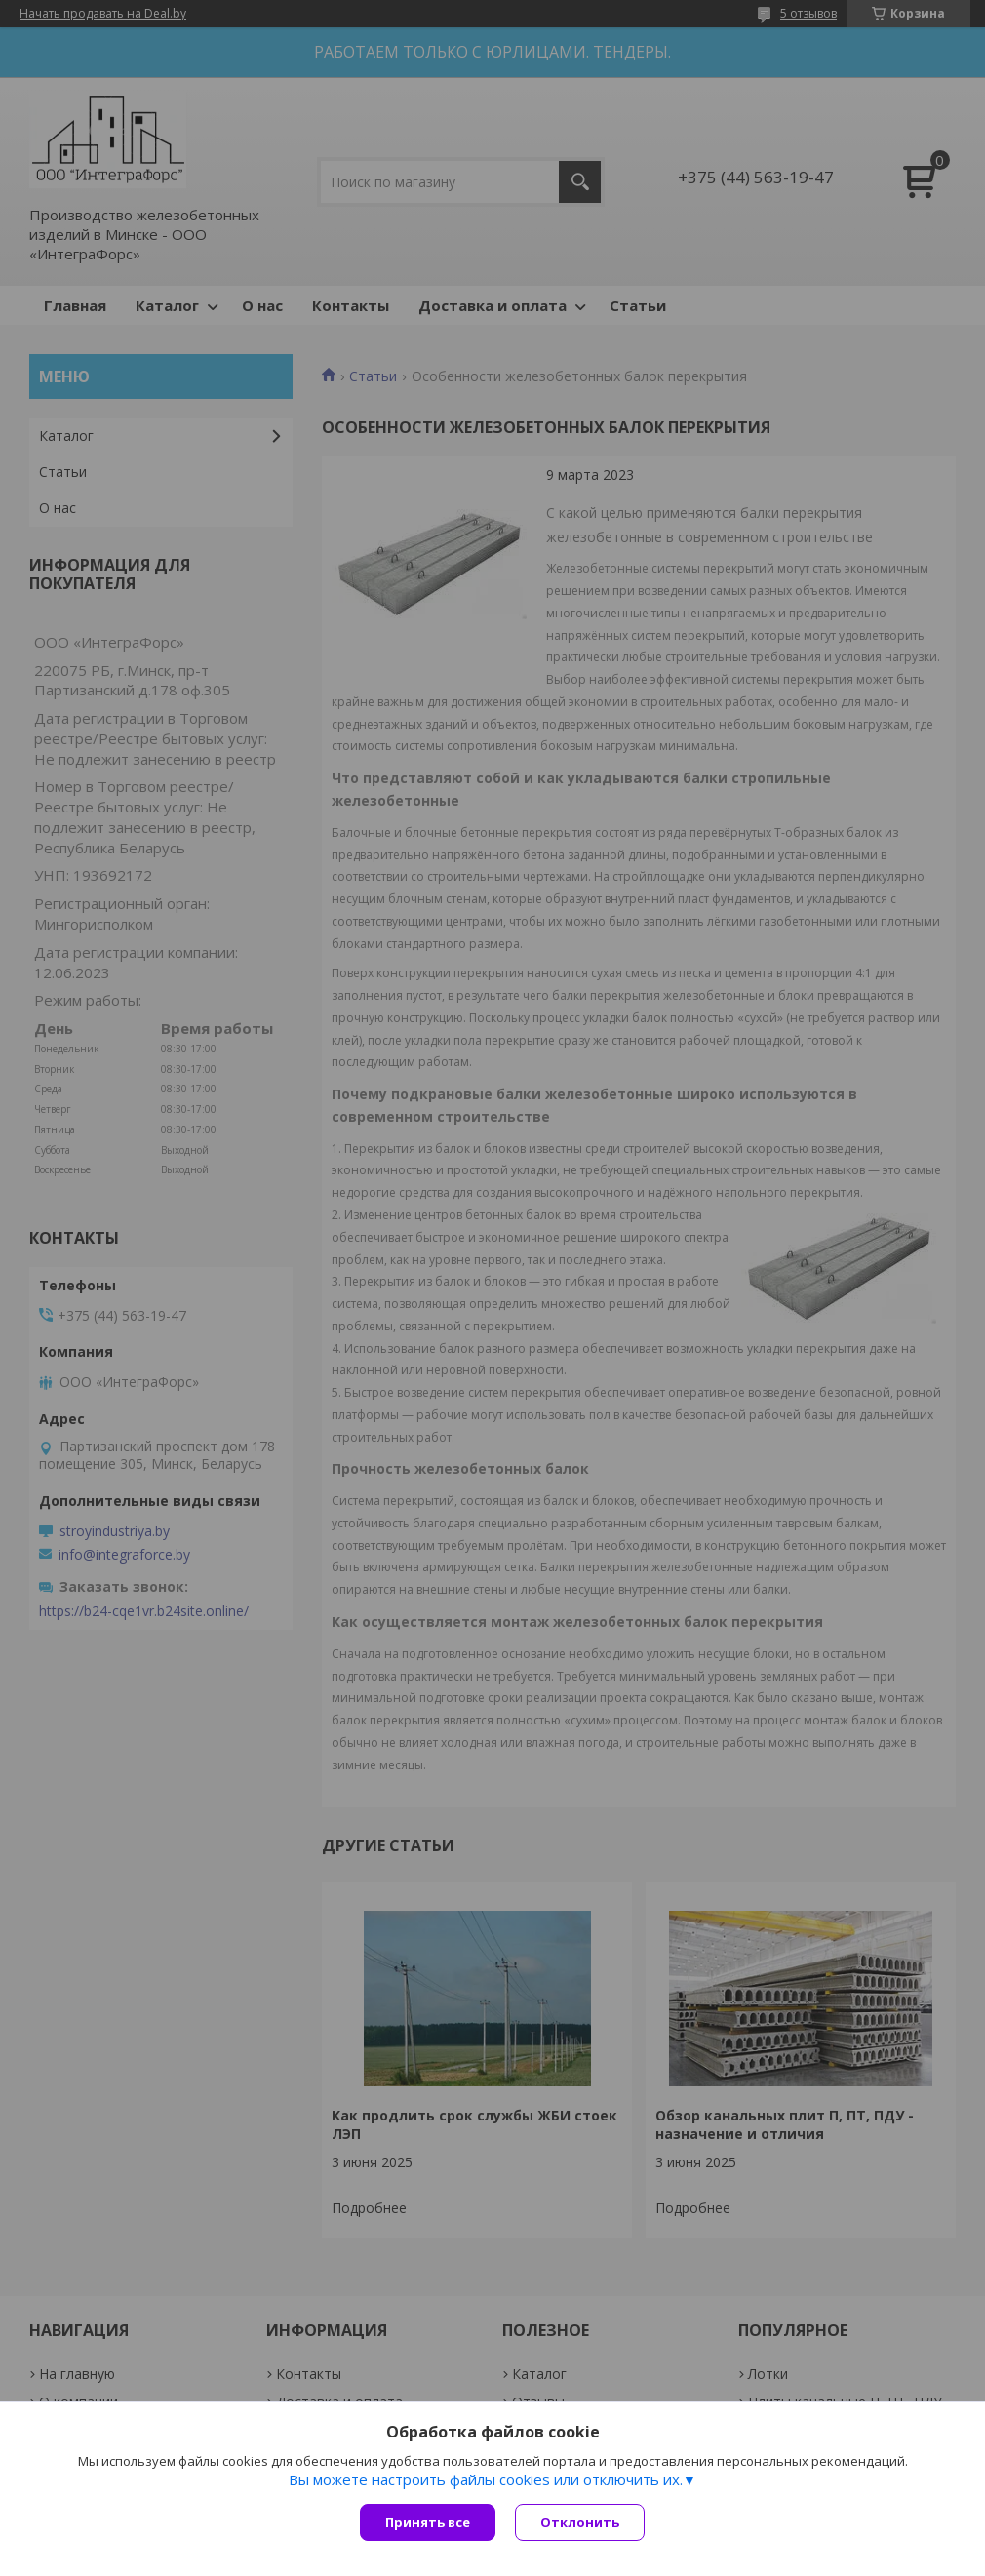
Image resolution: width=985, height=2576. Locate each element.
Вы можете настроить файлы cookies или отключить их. (486, 2479)
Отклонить (579, 2522)
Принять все (427, 2522)
